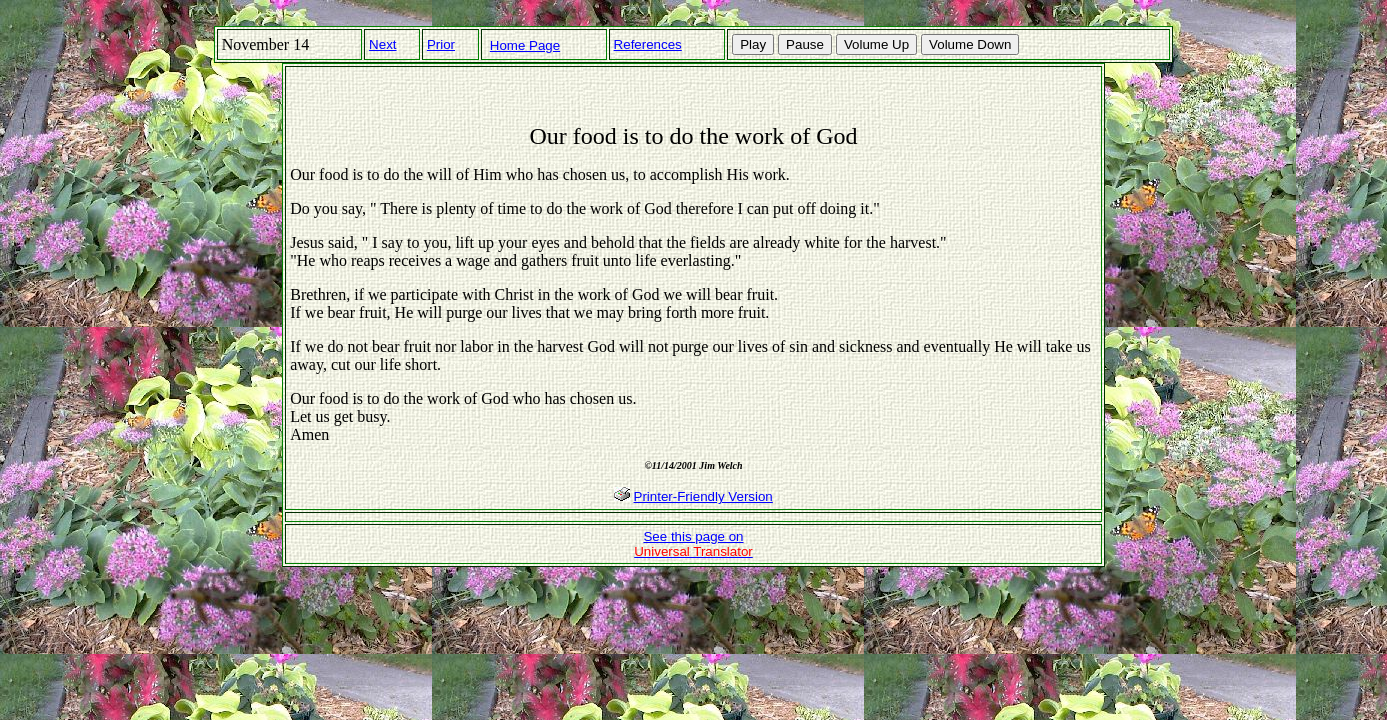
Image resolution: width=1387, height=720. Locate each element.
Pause (805, 44)
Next (382, 44)
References (648, 44)
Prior (441, 44)
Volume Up (876, 44)
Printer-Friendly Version (703, 496)
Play (753, 44)
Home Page (525, 45)
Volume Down (970, 44)
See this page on (693, 544)
